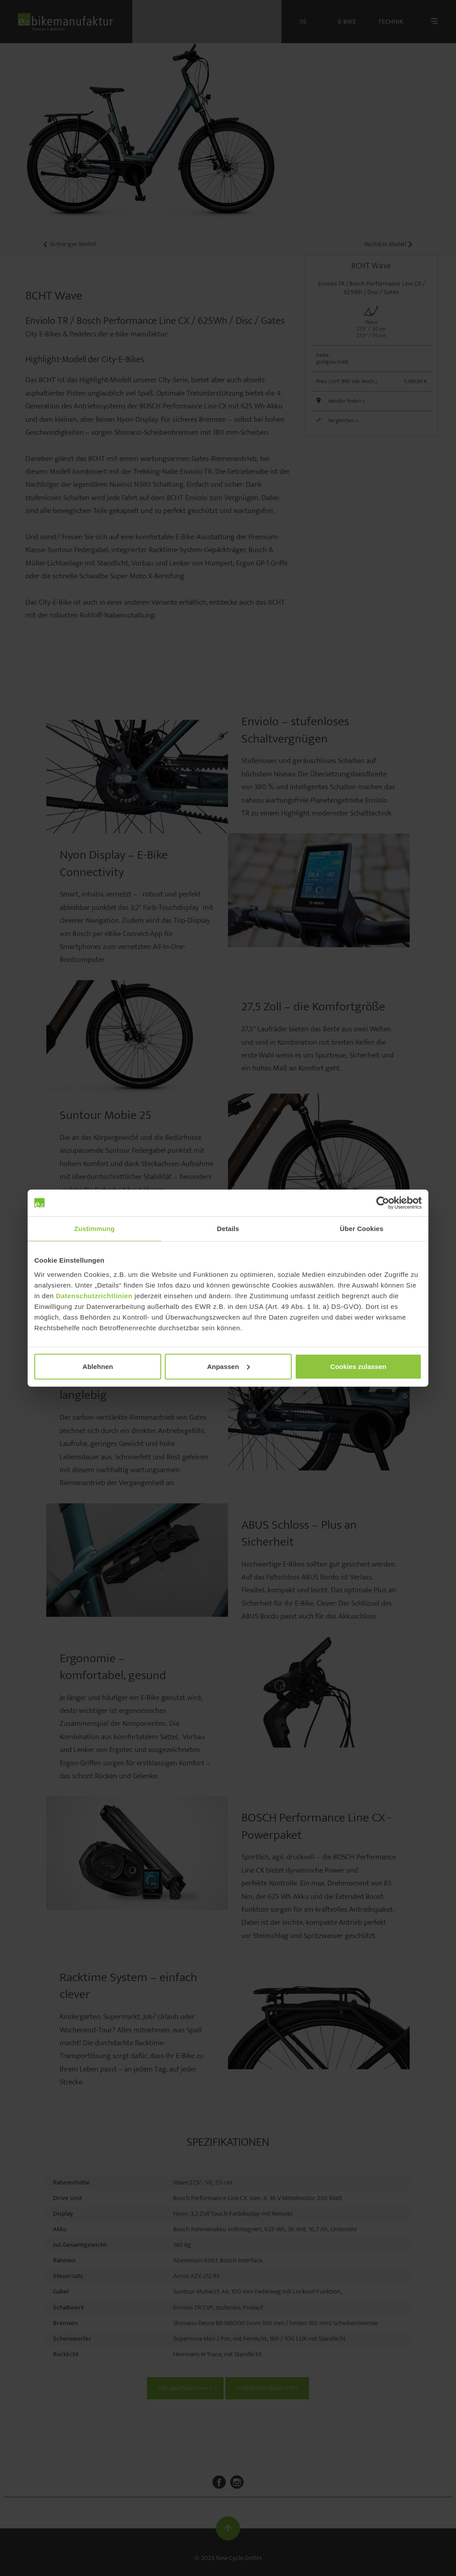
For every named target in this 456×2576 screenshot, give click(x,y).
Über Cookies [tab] (361, 1228)
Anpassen (228, 1366)
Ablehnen (97, 1366)
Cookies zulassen (358, 1366)
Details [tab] (228, 1228)
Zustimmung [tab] (94, 1228)
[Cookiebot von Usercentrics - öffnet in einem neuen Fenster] (383, 1203)
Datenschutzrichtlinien (94, 1295)
